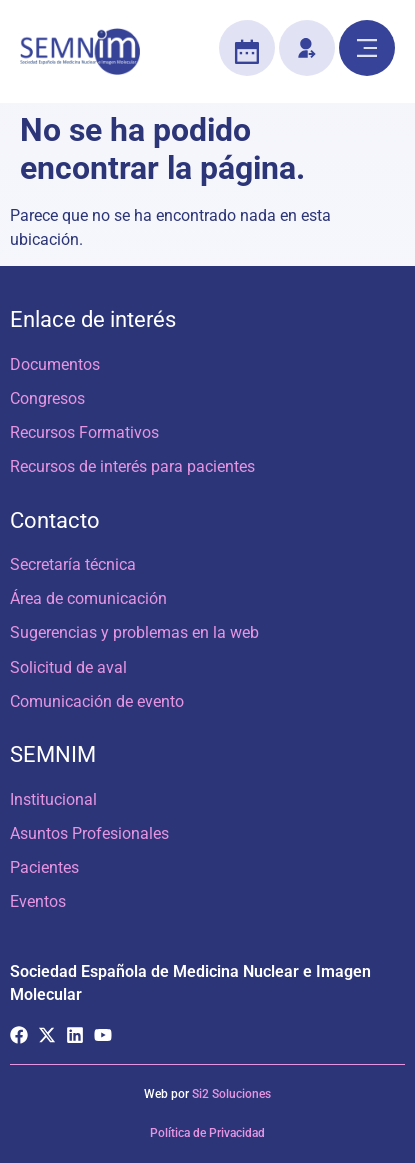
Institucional (53, 799)
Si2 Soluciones (231, 1094)
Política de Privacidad (207, 1133)
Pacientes (44, 867)
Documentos (55, 364)
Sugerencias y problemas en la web (134, 632)
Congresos (47, 398)
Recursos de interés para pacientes (132, 466)
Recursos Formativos (84, 432)
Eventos (38, 901)
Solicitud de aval (68, 667)
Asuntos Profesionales (89, 833)
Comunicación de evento (97, 701)
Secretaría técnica (73, 564)
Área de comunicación (88, 598)
